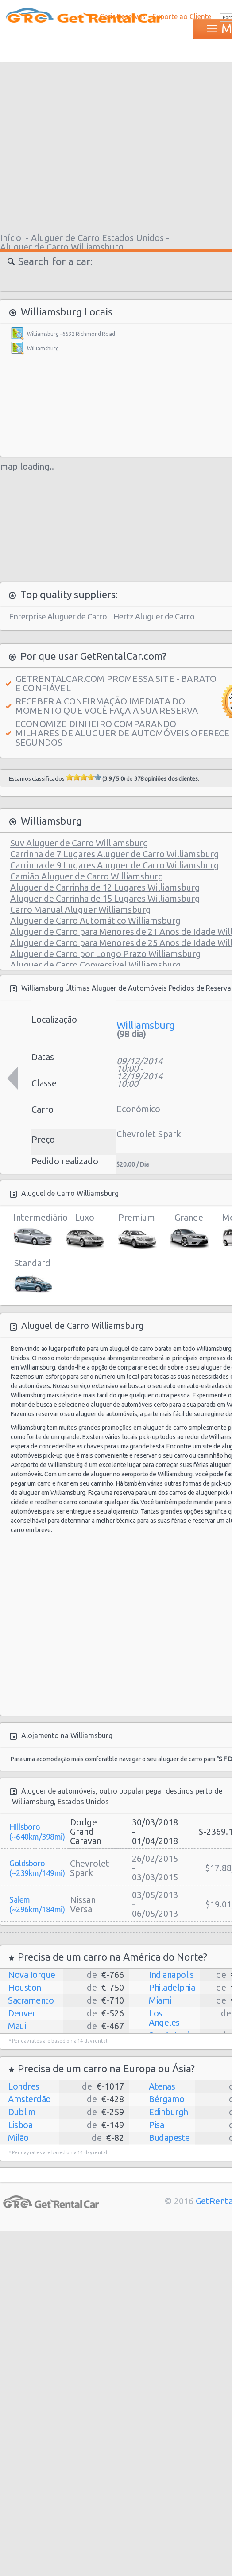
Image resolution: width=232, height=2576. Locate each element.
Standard (32, 1277)
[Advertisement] (137, 145)
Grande (189, 1231)
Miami (160, 2000)
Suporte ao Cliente (181, 16)
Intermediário (32, 1231)
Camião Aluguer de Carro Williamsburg (86, 876)
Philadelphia (172, 1987)
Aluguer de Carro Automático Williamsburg (95, 920)
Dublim (21, 2112)
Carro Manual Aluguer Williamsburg (80, 909)
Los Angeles (164, 2017)
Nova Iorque (31, 1974)
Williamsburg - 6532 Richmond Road (71, 334)
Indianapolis (171, 1974)
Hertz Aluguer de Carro (154, 616)
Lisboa (20, 2125)
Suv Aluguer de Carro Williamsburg (79, 843)
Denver (21, 2013)
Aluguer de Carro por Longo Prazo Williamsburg (105, 954)
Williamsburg (43, 348)
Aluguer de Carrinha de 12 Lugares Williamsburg (105, 887)
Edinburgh (168, 2112)
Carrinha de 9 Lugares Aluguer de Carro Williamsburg (114, 865)
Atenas (162, 2086)
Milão (18, 2137)
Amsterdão (29, 2099)
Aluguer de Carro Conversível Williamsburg (95, 965)
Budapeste (169, 2137)
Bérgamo (167, 2099)
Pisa (156, 2125)
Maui (17, 2026)
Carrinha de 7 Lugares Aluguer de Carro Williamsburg (114, 854)
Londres (23, 2086)
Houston (24, 1987)
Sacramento (31, 2000)
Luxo (84, 1231)
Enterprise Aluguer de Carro (58, 616)
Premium (136, 1231)
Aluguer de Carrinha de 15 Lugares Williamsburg (105, 898)
